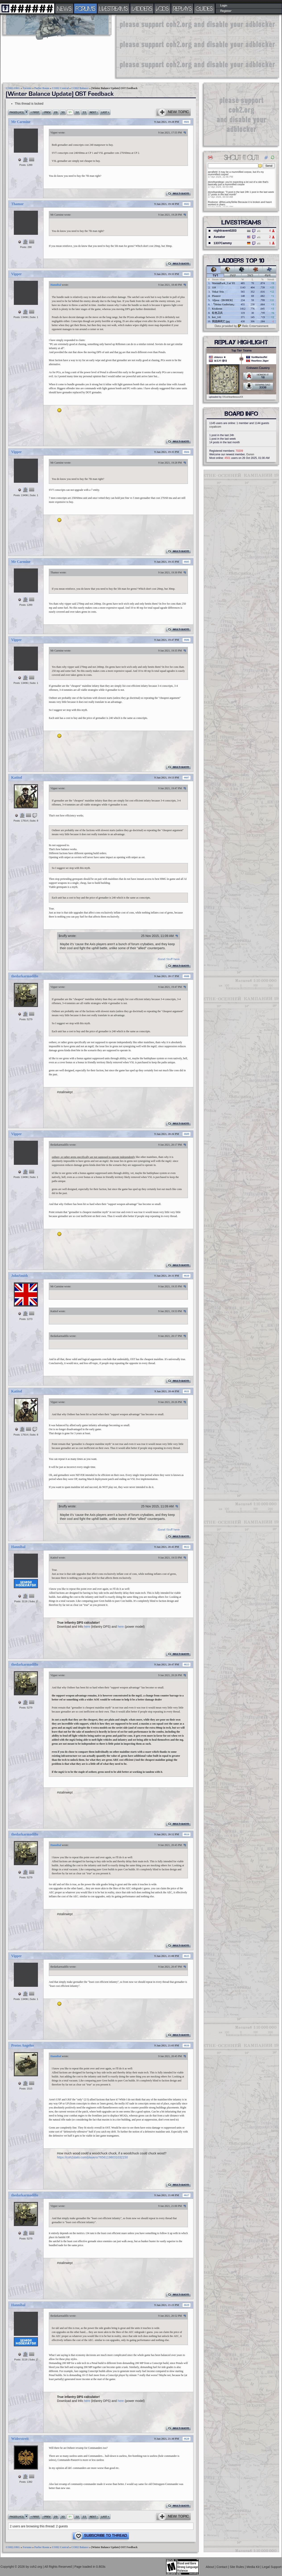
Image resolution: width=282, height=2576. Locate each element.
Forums (27, 88)
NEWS (64, 8)
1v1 (215, 275)
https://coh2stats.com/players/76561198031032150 (92, 2157)
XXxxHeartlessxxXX (232, 396)
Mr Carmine (20, 122)
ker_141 (216, 317)
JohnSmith (19, 1276)
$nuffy (63, 936)
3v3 (250, 275)
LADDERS (142, 8)
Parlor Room (41, 88)
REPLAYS (182, 8)
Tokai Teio (218, 291)
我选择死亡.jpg (221, 321)
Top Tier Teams (241, 350)
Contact (222, 2567)
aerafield (212, 172)
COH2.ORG (13, 88)
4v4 (268, 275)
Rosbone (213, 202)
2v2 (233, 275)
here (87, 1626)
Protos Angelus (22, 2045)
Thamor (17, 204)
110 (214, 287)
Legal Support (272, 2567)
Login (223, 5)
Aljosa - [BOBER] (222, 300)
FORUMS (85, 8)
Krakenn (217, 308)
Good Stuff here (169, 959)
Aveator (219, 237)
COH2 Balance (80, 88)
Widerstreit (20, 2439)
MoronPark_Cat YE (223, 283)
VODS (162, 8)
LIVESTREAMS (113, 8)
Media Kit (253, 2567)
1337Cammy (223, 243)
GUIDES (204, 8)
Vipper (54, 132)
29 (56, 112)
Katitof (16, 777)
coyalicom (215, 426)
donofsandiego (216, 182)
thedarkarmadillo (24, 976)
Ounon (250, 454)
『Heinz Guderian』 (224, 304)
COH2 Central (60, 88)
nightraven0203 (225, 230)
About (210, 2567)
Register (226, 10)
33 (84, 112)
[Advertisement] (163, 46)
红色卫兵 (217, 312)
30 (63, 112)
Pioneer (216, 296)
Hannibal (55, 284)
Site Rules (237, 2567)
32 (77, 112)
